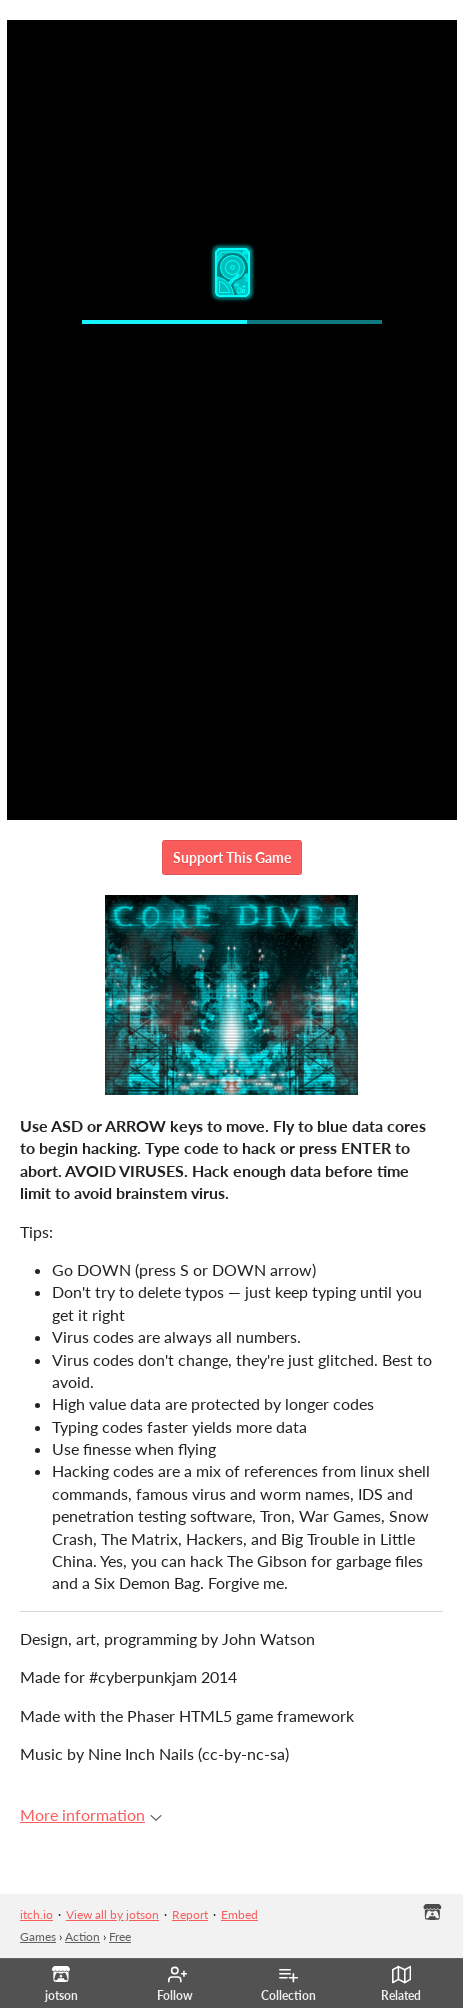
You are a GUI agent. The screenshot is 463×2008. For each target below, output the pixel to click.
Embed (239, 1914)
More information (91, 1814)
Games (38, 1936)
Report (190, 1914)
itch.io (36, 1914)
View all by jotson (112, 1914)
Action (82, 1936)
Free (120, 1936)
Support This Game (232, 857)
